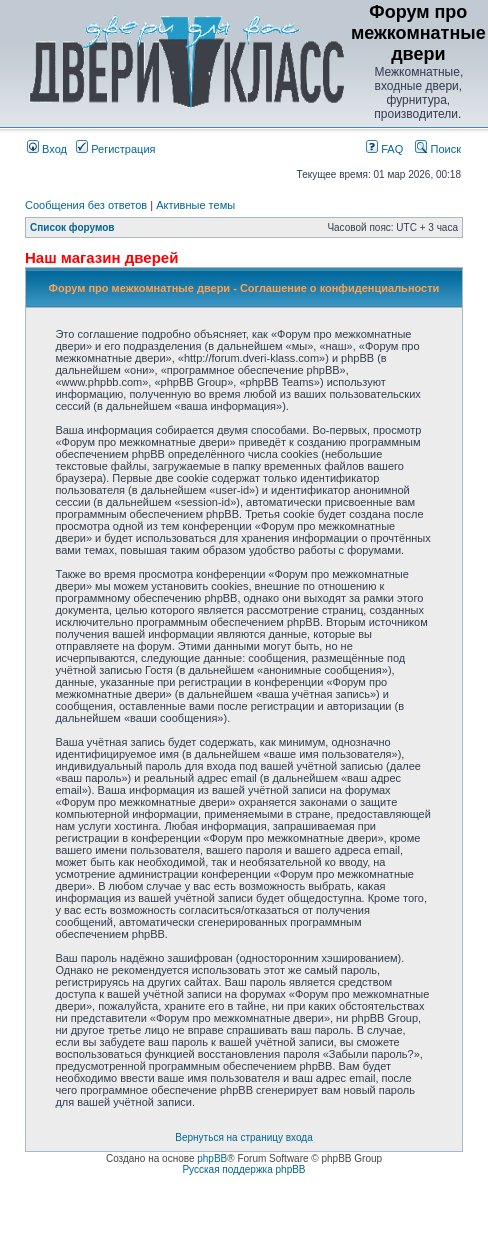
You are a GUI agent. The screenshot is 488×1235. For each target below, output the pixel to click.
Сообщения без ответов (86, 205)
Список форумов (72, 227)
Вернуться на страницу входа (243, 1137)
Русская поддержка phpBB (243, 1169)
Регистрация (115, 149)
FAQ (384, 149)
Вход (47, 149)
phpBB (212, 1158)
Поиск (438, 149)
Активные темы (195, 205)
